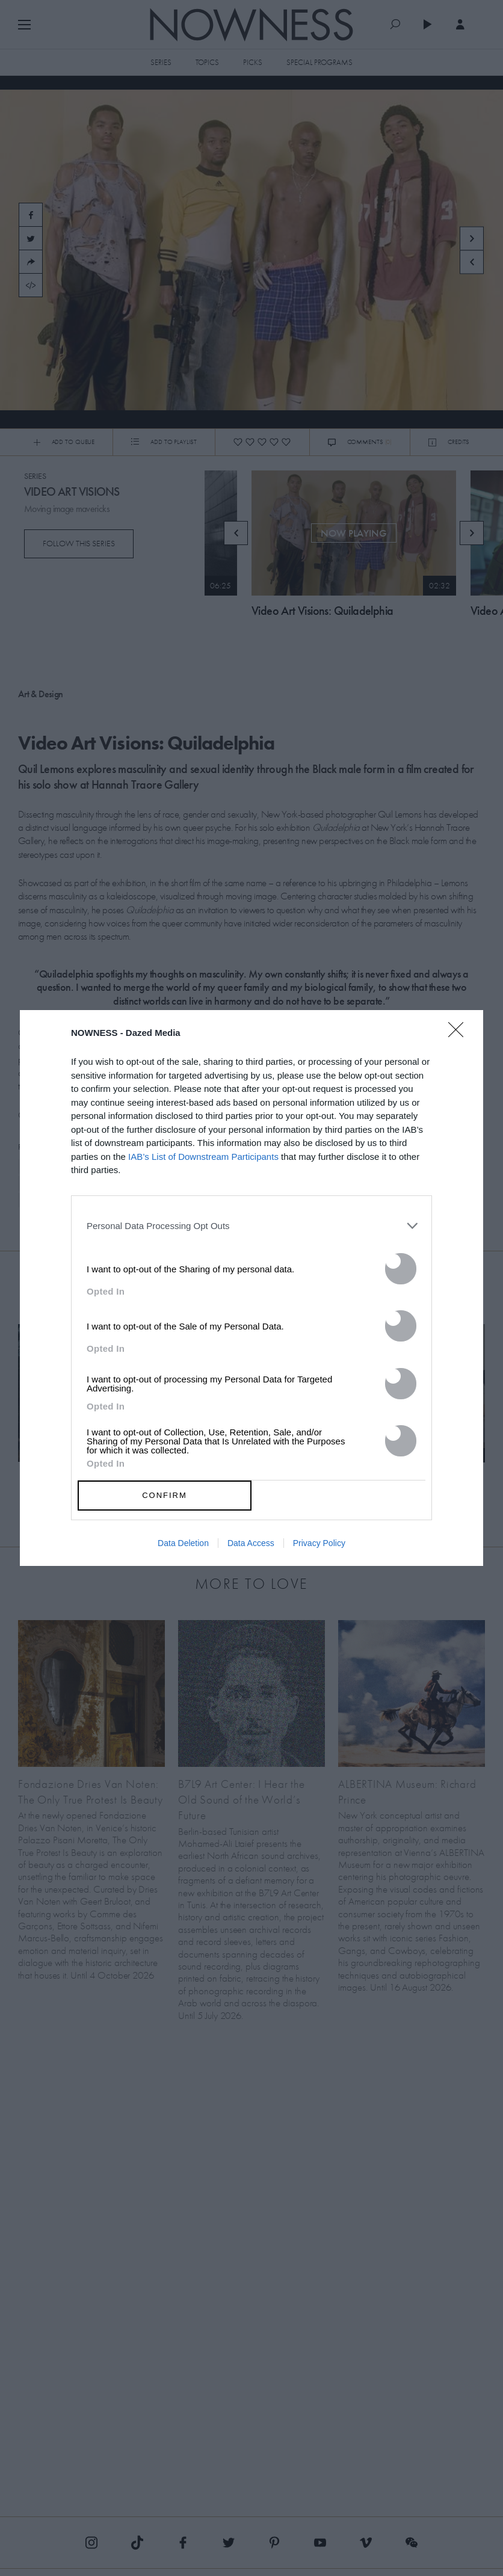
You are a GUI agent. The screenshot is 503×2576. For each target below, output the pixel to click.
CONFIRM (164, 1495)
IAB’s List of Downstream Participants (203, 1156)
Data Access (250, 1543)
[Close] (459, 1037)
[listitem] (251, 1226)
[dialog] (251, 1288)
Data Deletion (183, 1543)
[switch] (400, 1268)
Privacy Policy (319, 1543)
